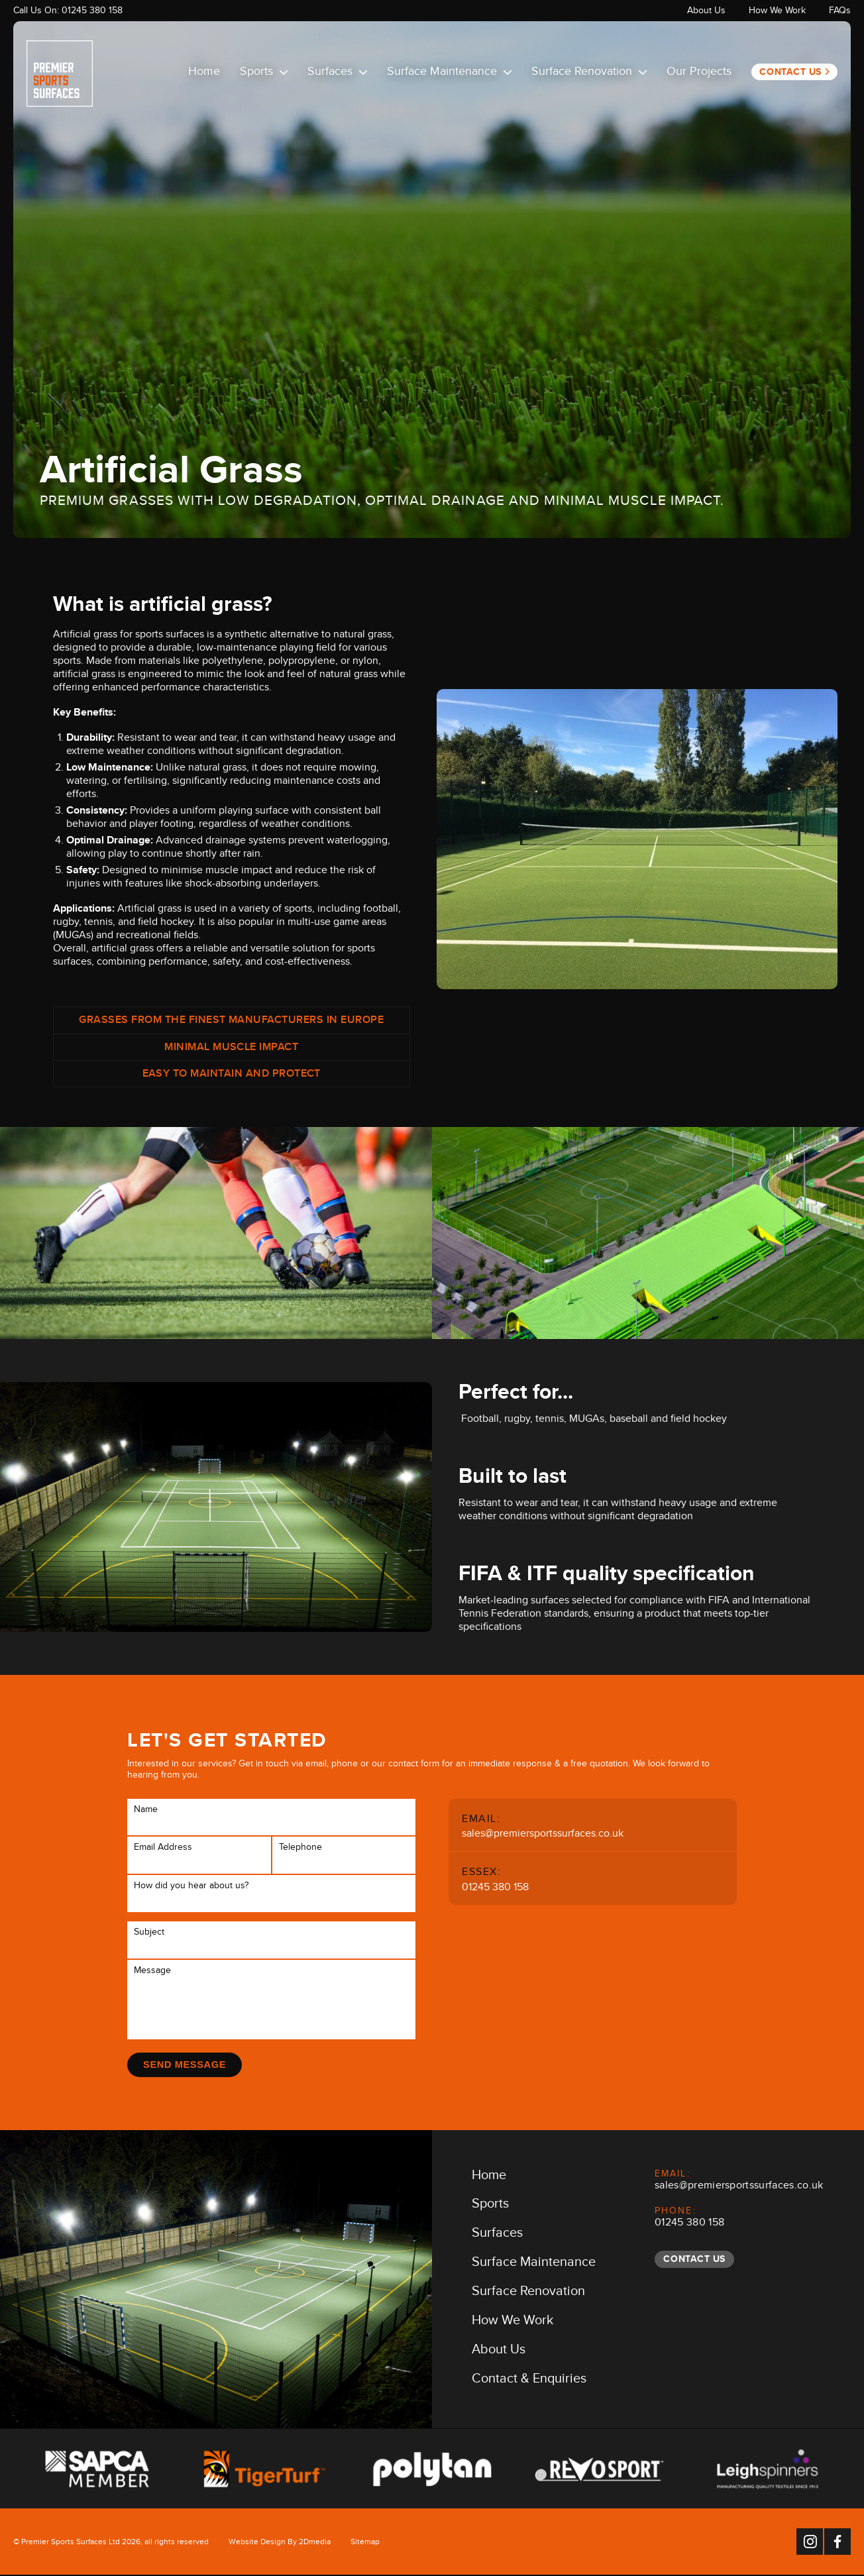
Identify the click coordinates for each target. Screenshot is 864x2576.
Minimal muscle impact (231, 1048)
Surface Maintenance (449, 73)
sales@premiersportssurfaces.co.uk (542, 1835)
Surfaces (337, 73)
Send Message (186, 2064)
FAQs (840, 12)
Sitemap (365, 2544)
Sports (264, 73)
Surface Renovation (589, 73)
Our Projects (699, 73)
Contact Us (790, 71)
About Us (706, 12)
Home (204, 73)
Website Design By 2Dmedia (280, 2544)
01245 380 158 (92, 12)
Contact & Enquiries (529, 2382)
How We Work (777, 12)
